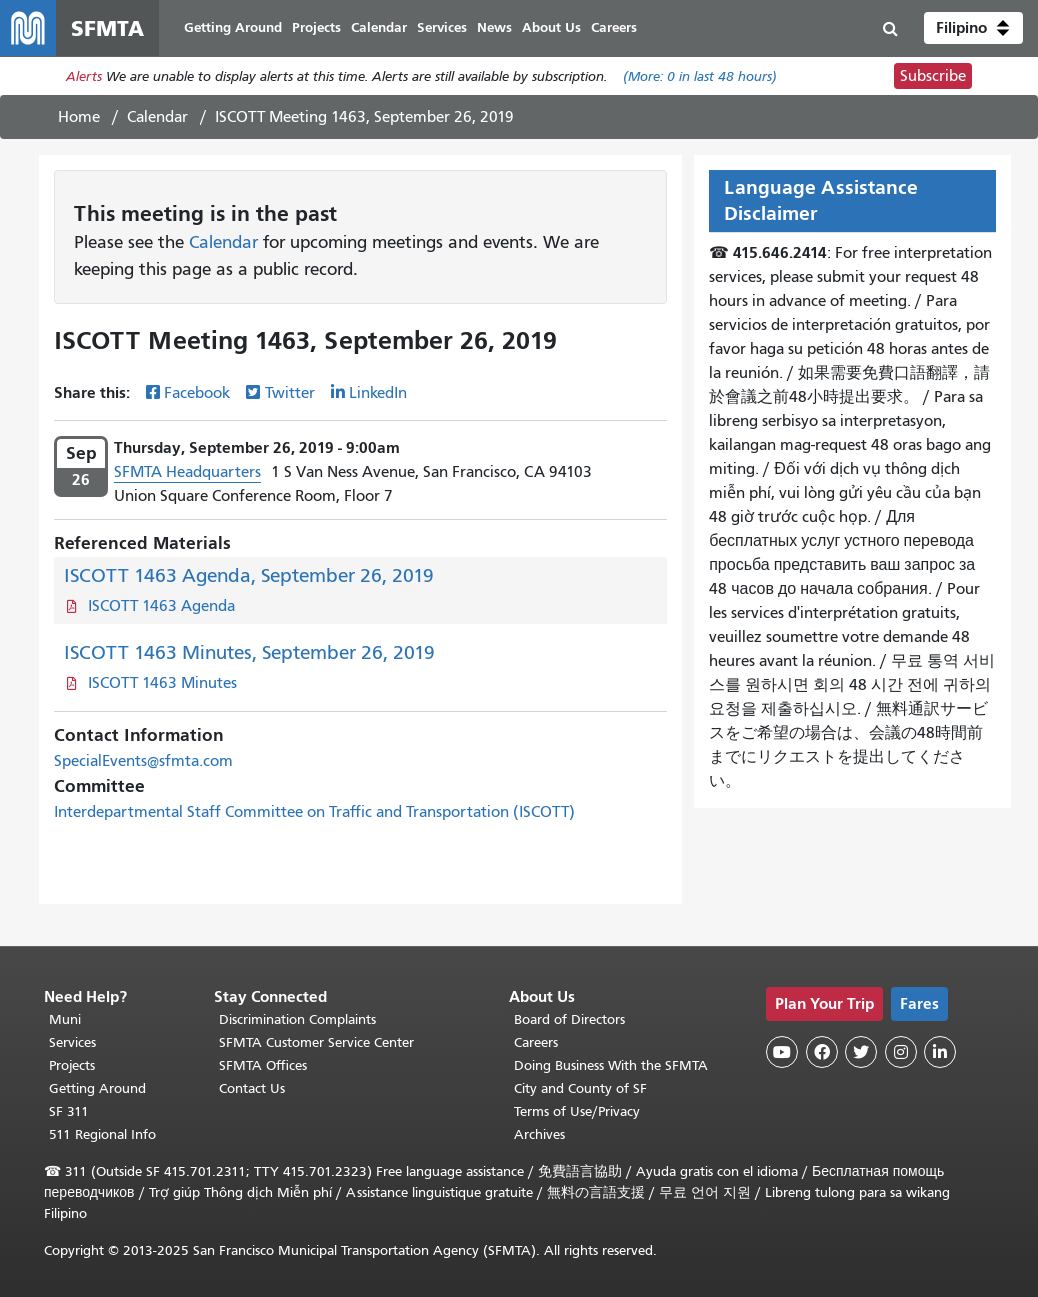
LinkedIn (378, 393)
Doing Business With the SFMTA (611, 1065)
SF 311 (69, 1111)
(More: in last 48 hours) (700, 76)
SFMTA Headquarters (187, 472)
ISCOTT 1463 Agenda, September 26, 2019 (249, 575)
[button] (973, 28)
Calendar (157, 117)
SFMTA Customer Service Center (316, 1042)
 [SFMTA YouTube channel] (782, 1052)
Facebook (197, 393)
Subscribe (933, 76)
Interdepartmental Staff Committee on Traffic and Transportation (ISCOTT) (314, 812)
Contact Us (252, 1088)
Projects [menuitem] (316, 27)
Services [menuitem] (442, 27)
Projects (72, 1065)
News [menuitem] (494, 27)
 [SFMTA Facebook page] (822, 1052)
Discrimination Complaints (297, 1019)
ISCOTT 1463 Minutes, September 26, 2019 (249, 652)
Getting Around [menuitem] (233, 27)
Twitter (290, 393)
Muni (65, 1019)
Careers (536, 1042)
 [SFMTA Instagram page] (901, 1052)
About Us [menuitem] (551, 27)
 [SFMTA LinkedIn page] (940, 1052)
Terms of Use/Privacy (577, 1111)
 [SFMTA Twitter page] (861, 1052)
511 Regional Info (102, 1134)
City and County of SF (580, 1088)
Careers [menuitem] (614, 27)
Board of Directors (569, 1019)
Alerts (84, 76)
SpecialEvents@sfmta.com (143, 761)
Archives (539, 1134)
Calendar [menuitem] (379, 27)
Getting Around (97, 1088)
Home (79, 117)
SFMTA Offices (263, 1065)
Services (72, 1042)
